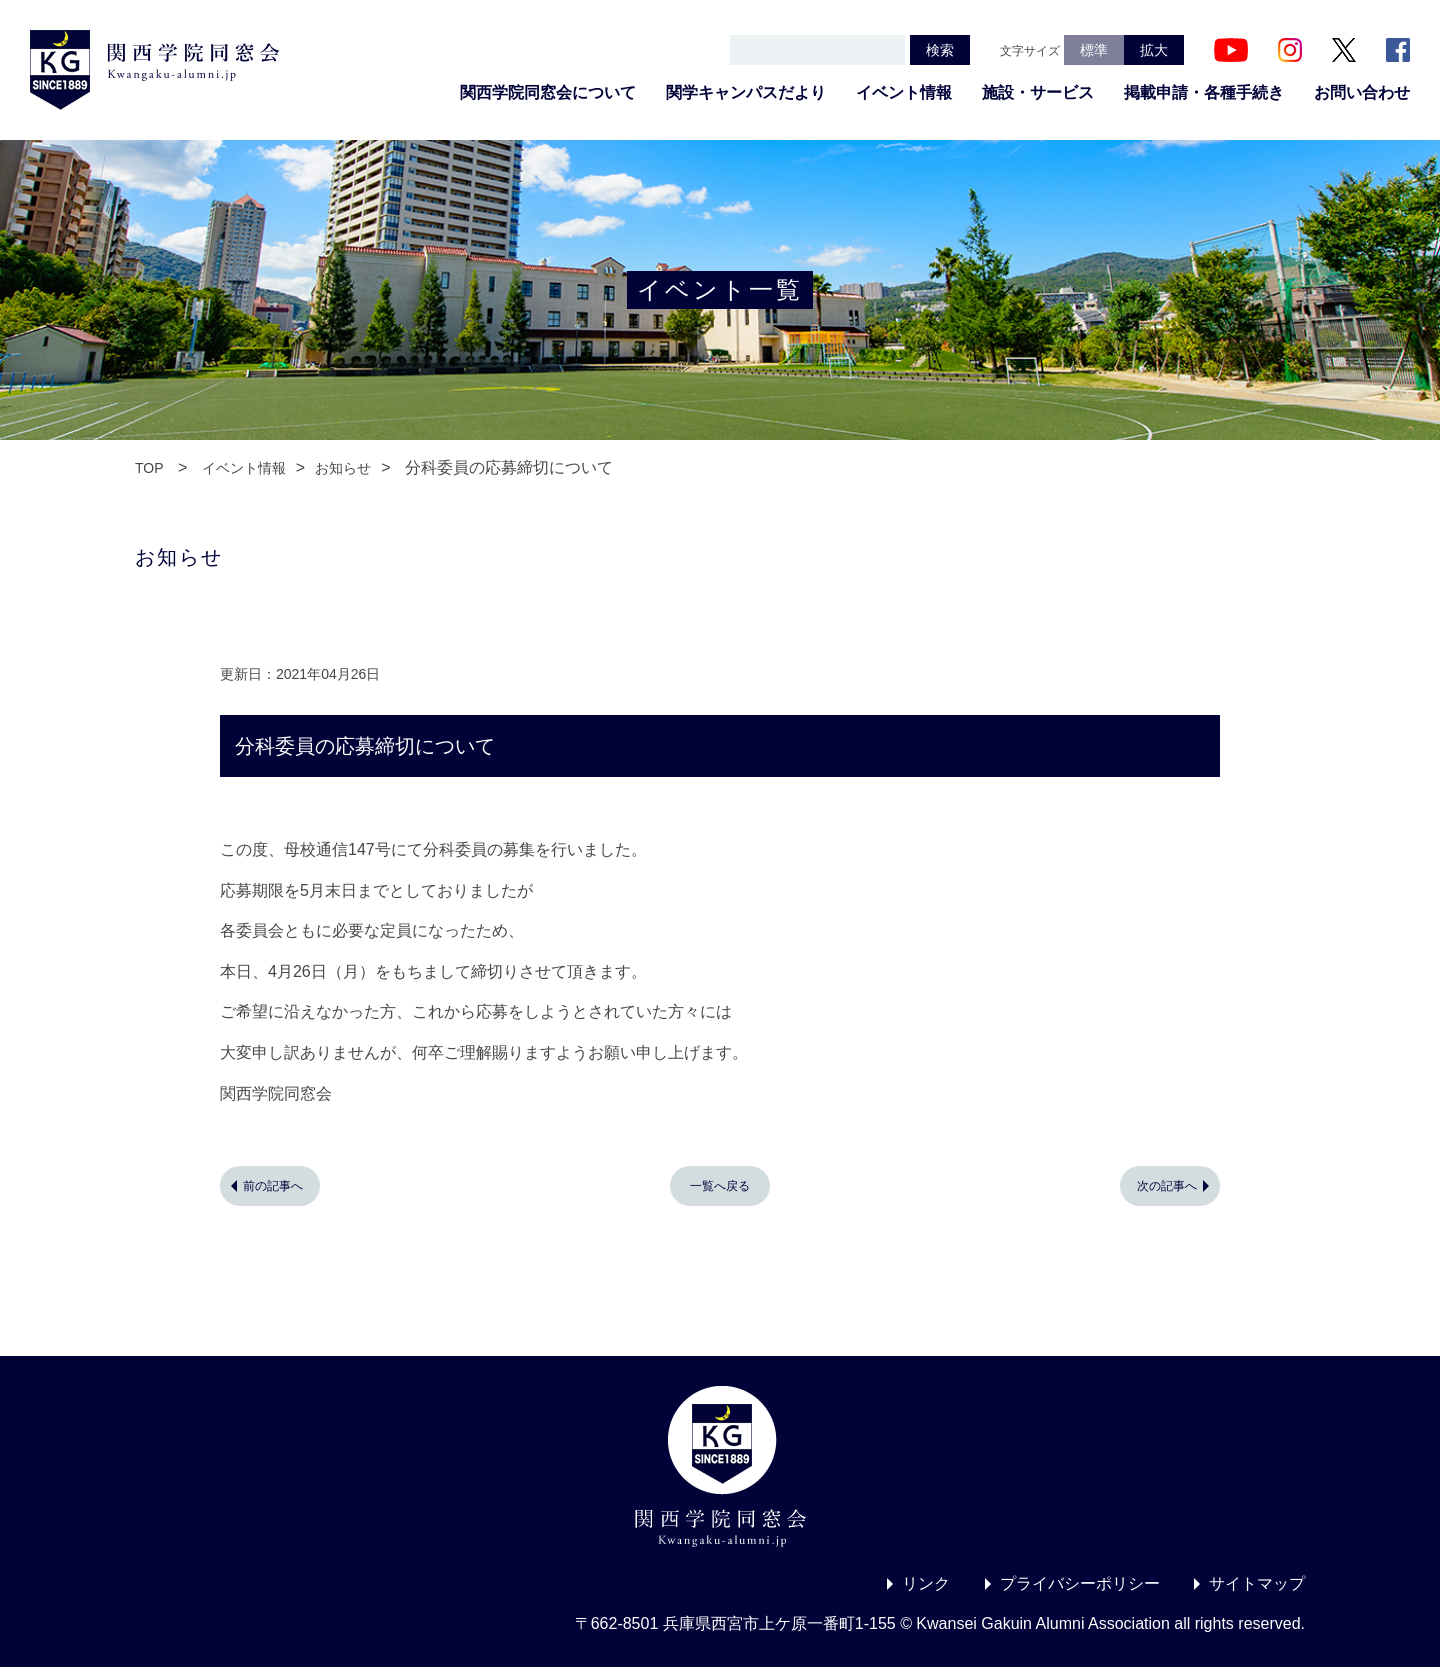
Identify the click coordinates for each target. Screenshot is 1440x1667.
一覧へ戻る (720, 1186)
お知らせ (343, 468)
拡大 (1154, 50)
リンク (926, 1583)
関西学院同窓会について (548, 92)
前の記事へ (273, 1186)
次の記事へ (1167, 1186)
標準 (1094, 50)
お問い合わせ (1362, 92)
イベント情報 (904, 92)
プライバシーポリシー (1080, 1583)
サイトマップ (1257, 1583)
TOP (149, 468)
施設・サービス (1038, 92)
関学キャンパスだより (746, 92)
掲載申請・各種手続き (1204, 92)
